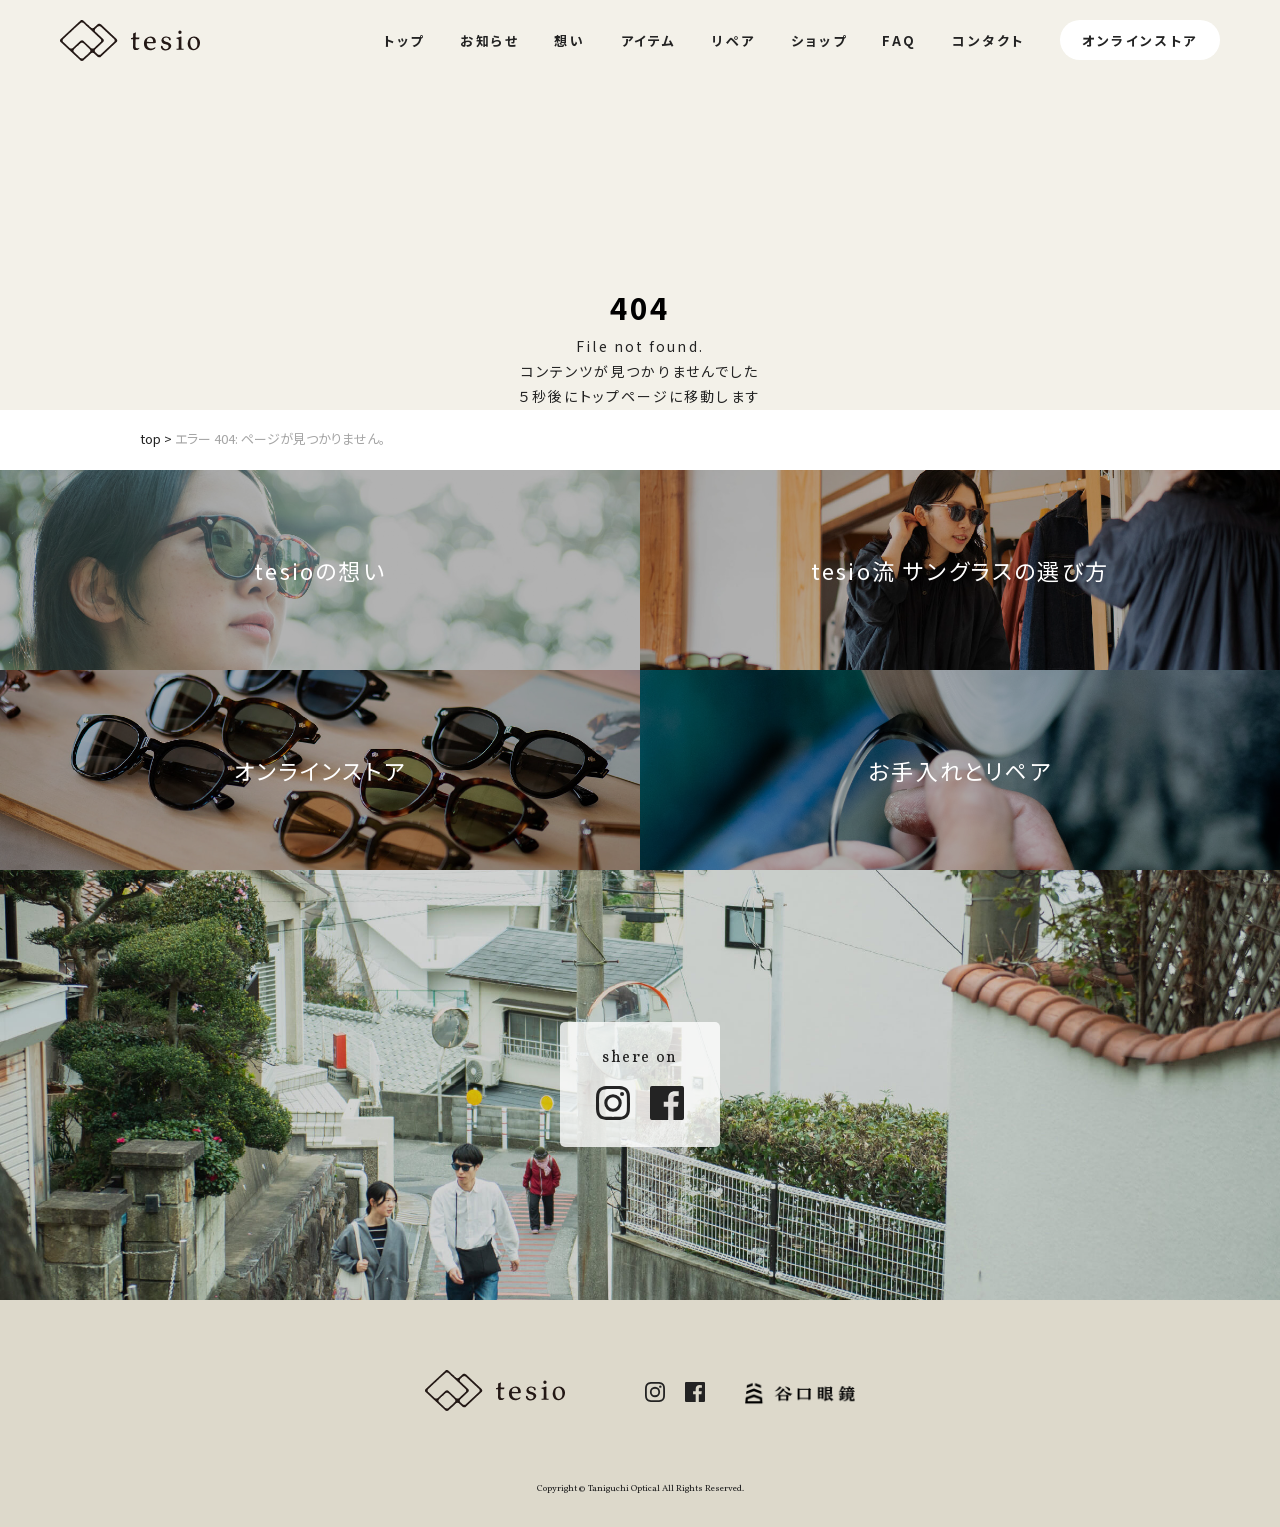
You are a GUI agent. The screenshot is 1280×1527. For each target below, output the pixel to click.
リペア (734, 40)
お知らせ (489, 40)
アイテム (649, 40)
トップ (404, 40)
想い (569, 40)
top (150, 438)
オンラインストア (1140, 40)
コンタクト (988, 40)
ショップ (819, 40)
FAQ (899, 40)
